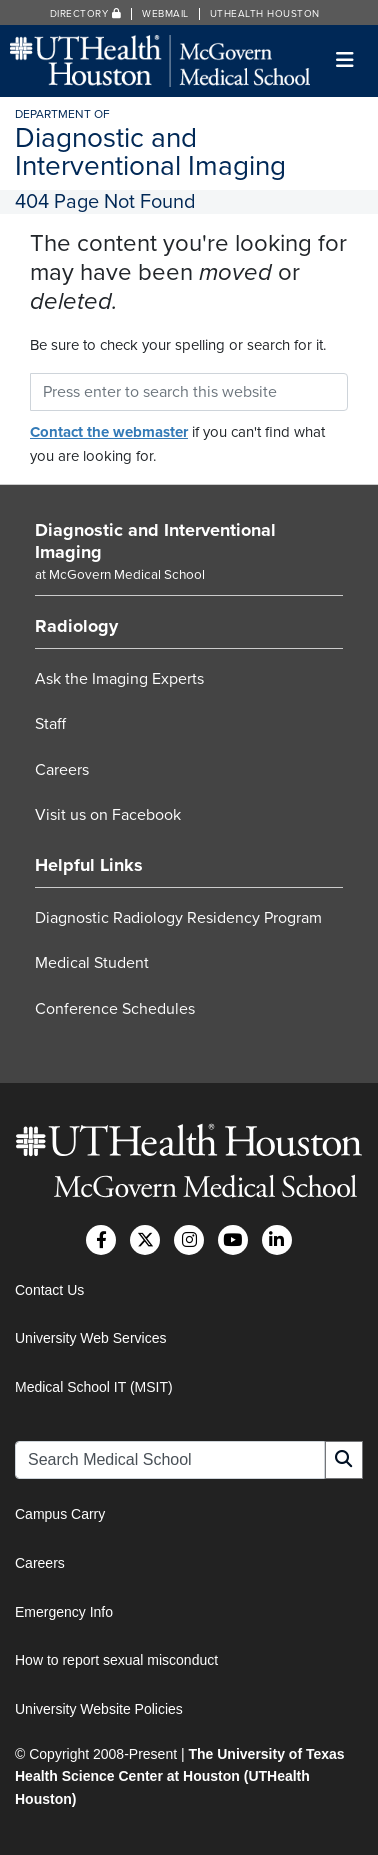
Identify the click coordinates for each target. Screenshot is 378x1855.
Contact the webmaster (109, 432)
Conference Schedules (115, 1009)
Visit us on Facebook (108, 815)
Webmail (165, 14)
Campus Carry (60, 1514)
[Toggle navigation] (345, 60)
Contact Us (49, 1290)
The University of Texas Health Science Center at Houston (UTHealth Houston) (180, 1776)
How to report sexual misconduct (116, 1660)
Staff (50, 724)
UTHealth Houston (265, 14)
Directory (86, 14)
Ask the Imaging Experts (119, 679)
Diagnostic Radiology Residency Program (178, 918)
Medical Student (92, 963)
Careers (62, 770)
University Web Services (90, 1338)
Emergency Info (64, 1612)
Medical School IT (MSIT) (94, 1387)
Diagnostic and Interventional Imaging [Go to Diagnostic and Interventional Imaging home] (155, 541)
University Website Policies (99, 1709)
